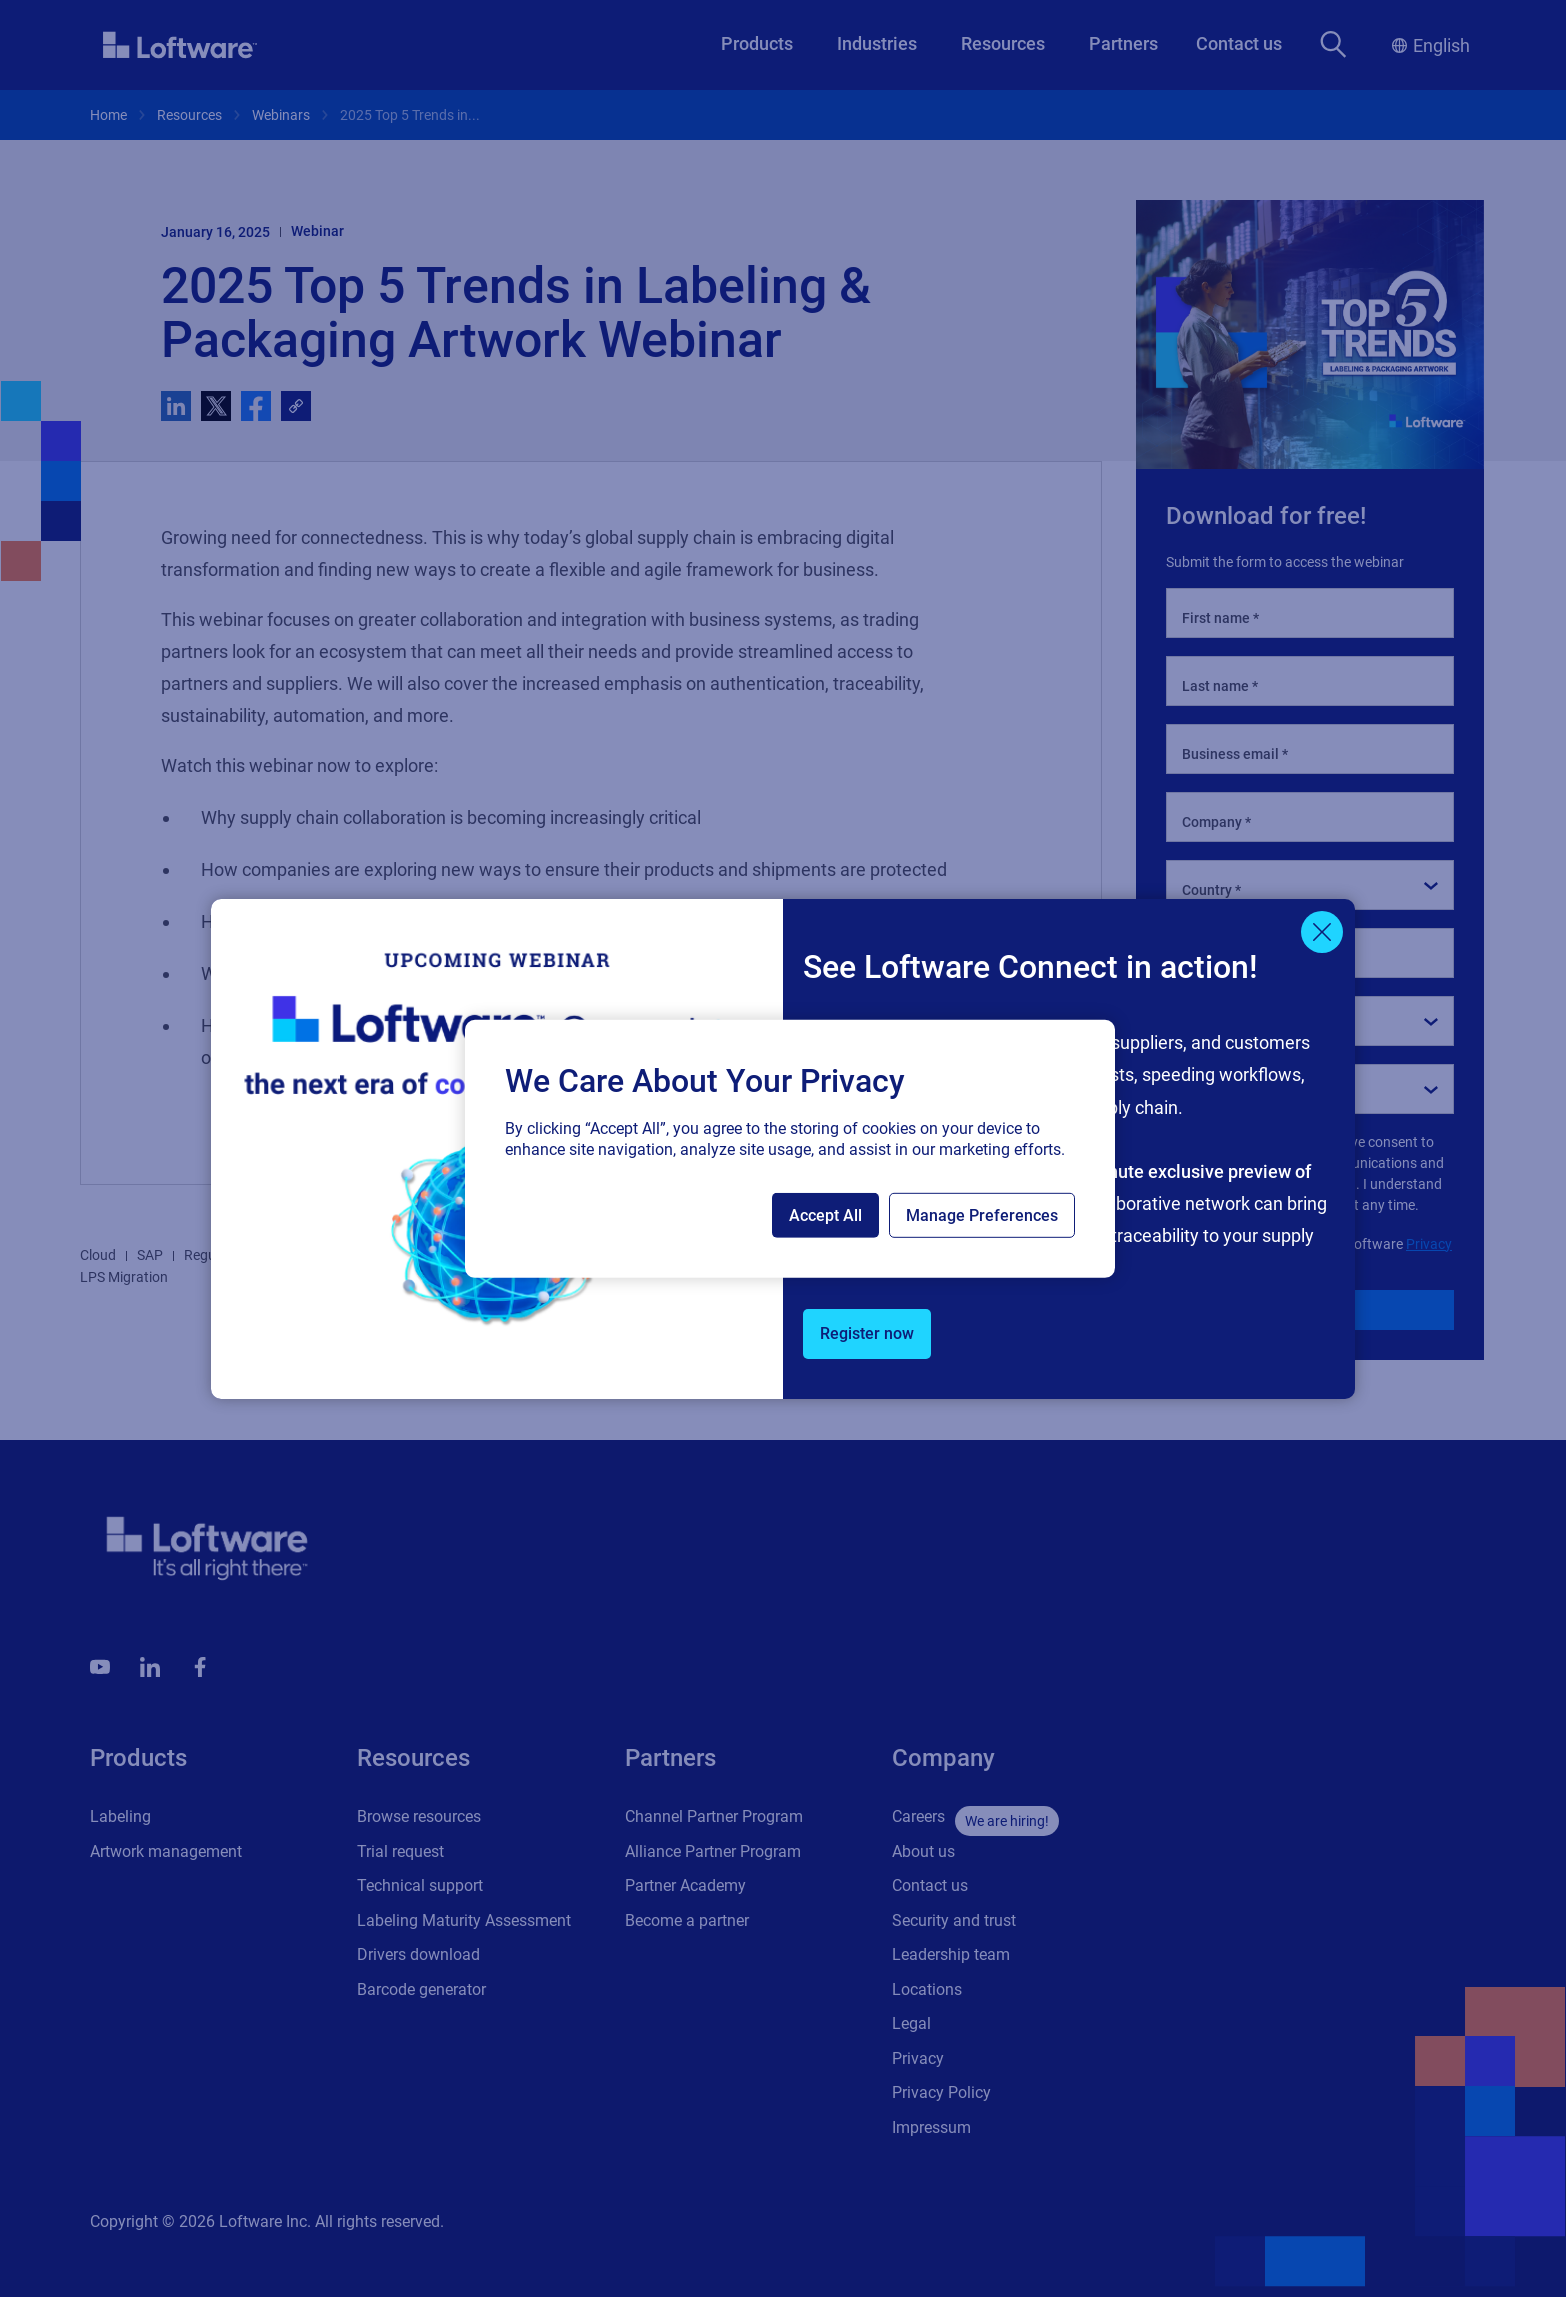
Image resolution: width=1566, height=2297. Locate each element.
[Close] (1322, 932)
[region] (790, 1148)
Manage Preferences (982, 1215)
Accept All (825, 1215)
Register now (867, 1333)
